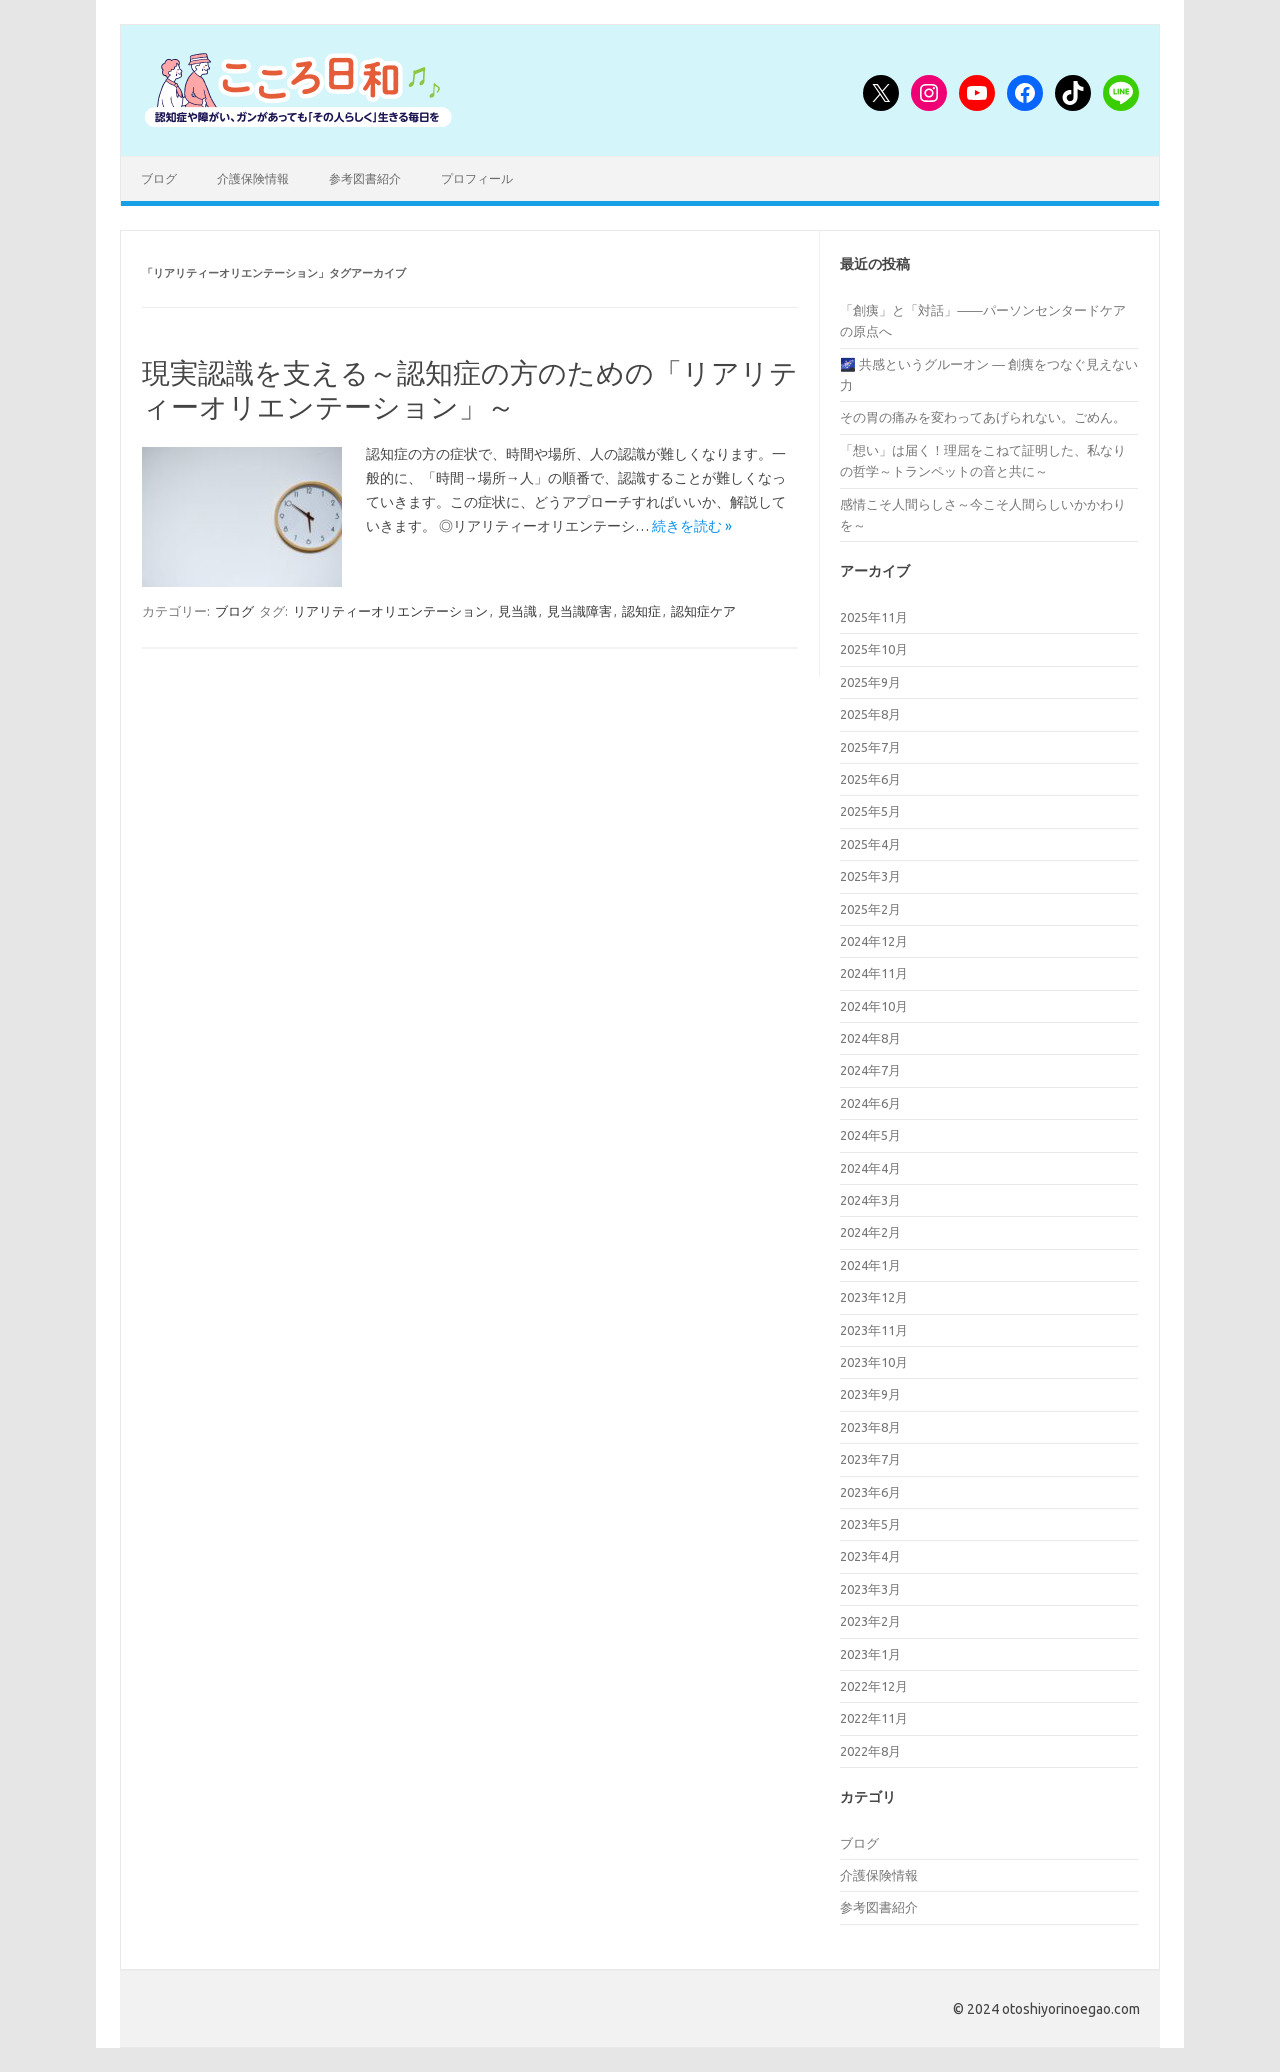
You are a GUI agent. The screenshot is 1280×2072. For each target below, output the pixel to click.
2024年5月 (870, 1135)
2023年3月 (870, 1589)
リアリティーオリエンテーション (390, 611)
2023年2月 (870, 1621)
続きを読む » (692, 526)
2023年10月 (874, 1362)
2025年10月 (874, 649)
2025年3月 (870, 876)
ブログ (159, 178)
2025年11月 (874, 617)
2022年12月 (874, 1686)
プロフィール (477, 178)
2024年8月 (870, 1038)
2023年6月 (870, 1492)
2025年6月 (870, 779)
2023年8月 (870, 1427)
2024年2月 (870, 1232)
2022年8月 (870, 1751)
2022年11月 (874, 1718)
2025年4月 (870, 844)
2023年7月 (870, 1459)
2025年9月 (870, 682)
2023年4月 (870, 1556)
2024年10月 (874, 1006)
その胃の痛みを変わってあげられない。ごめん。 (983, 417)
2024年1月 (870, 1265)
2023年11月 (874, 1330)
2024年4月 (870, 1168)
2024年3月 (870, 1200)
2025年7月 (870, 747)
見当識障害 (579, 611)
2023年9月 (870, 1394)
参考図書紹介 (365, 178)
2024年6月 (870, 1103)
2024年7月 (870, 1070)
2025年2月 (870, 909)
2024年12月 (874, 941)
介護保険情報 (253, 178)
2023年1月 (870, 1654)
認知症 (641, 611)
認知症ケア (703, 611)
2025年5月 (870, 811)
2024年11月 (874, 973)
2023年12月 (874, 1297)
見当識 (517, 611)
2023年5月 (870, 1524)
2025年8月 (870, 714)
